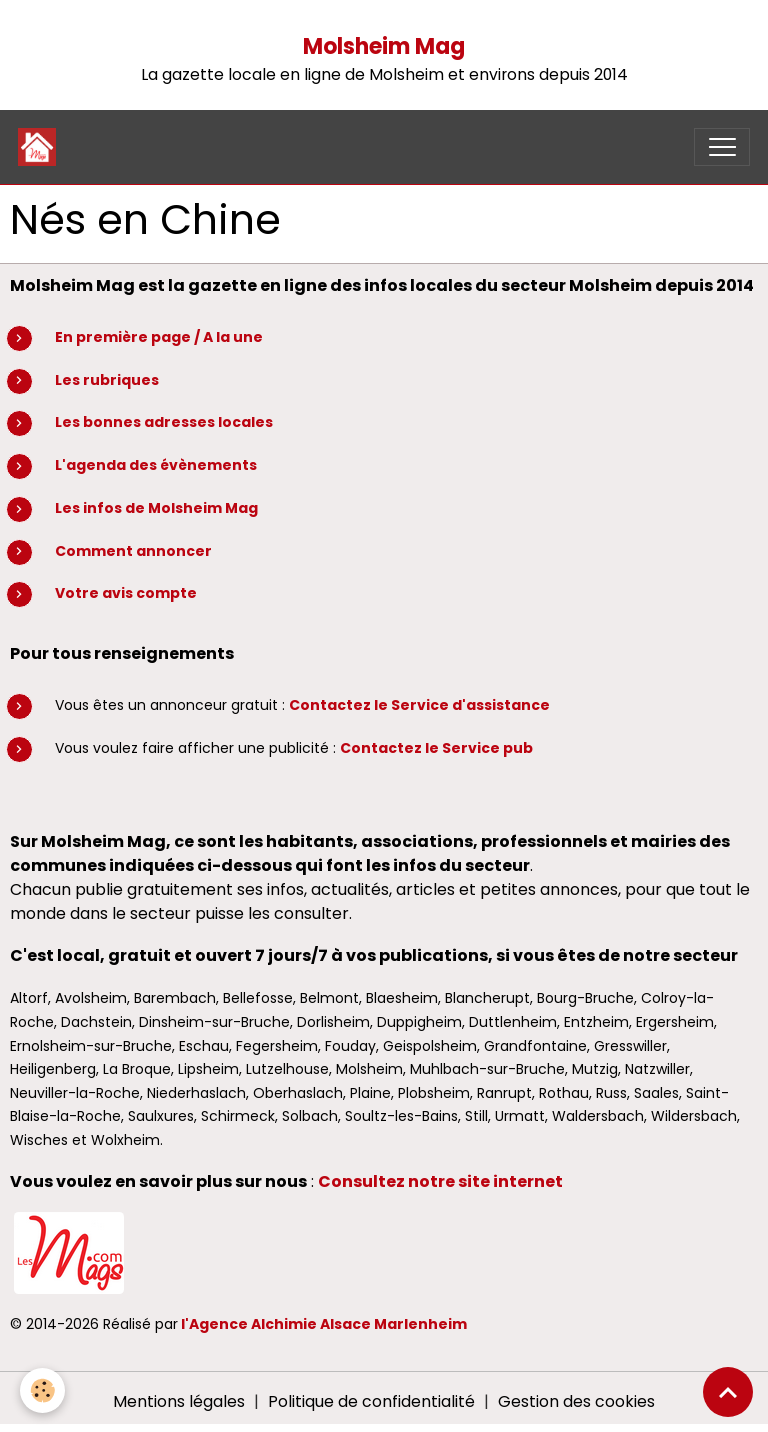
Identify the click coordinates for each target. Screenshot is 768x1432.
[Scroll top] (728, 1392)
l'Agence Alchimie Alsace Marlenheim (324, 1324)
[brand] (41, 147)
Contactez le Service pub (436, 748)
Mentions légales (179, 1401)
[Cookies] (42, 1390)
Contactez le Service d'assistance (419, 705)
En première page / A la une (159, 337)
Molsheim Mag (384, 46)
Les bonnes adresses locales (164, 422)
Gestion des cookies (576, 1401)
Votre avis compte (126, 593)
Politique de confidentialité (371, 1401)
